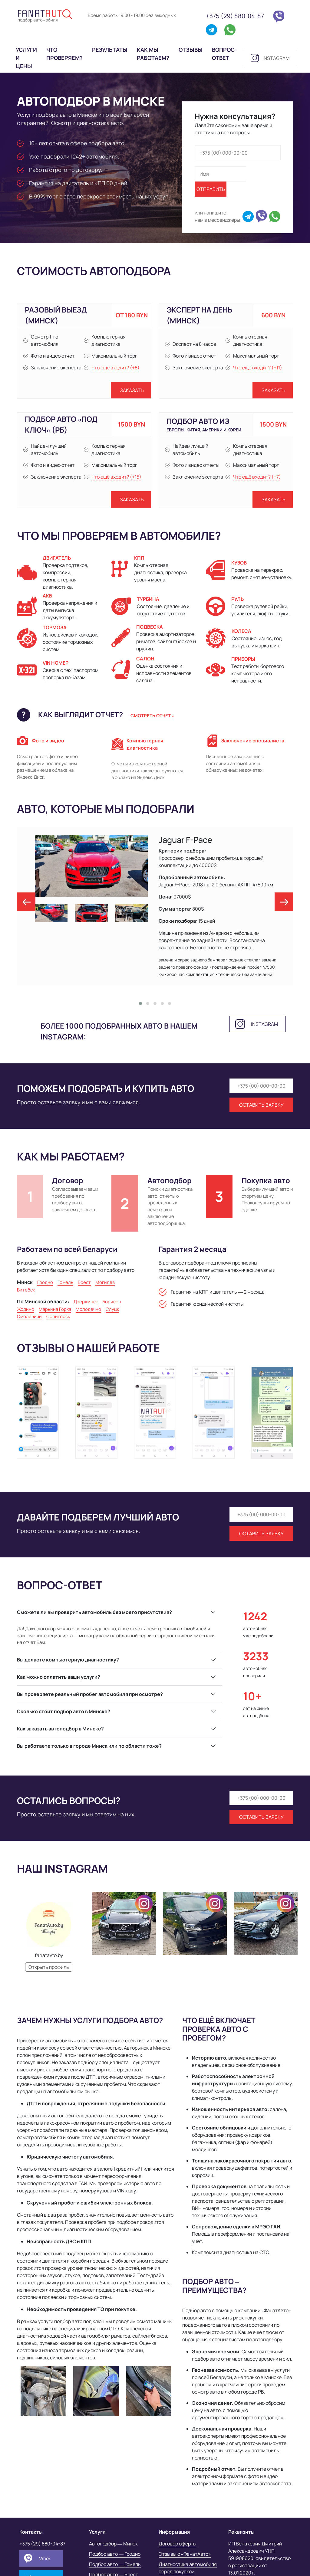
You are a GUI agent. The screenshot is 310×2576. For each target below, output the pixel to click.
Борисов (111, 1301)
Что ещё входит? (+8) (115, 367)
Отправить (210, 189)
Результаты (109, 49)
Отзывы (191, 49)
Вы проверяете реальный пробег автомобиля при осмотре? (90, 1694)
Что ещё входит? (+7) (257, 476)
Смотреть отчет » (152, 715)
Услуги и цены (26, 58)
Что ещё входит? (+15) (116, 476)
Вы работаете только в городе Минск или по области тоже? (89, 1746)
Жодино (25, 1309)
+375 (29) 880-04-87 (235, 16)
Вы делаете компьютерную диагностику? (68, 1659)
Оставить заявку (261, 1104)
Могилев (105, 1282)
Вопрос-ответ (224, 53)
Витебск (26, 1290)
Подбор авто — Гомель (115, 2564)
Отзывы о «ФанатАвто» (185, 2554)
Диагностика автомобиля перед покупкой (188, 2568)
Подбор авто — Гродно (114, 2554)
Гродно (45, 1282)
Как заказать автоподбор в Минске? (60, 1728)
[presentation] (26, 901)
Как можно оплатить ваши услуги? (58, 1677)
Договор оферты (177, 2543)
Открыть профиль (48, 1967)
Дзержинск (86, 1301)
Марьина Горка (55, 1309)
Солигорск (58, 1316)
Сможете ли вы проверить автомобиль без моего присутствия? (94, 1612)
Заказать (132, 390)
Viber (45, 2558)
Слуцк (112, 1309)
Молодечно (88, 1309)
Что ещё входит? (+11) (257, 367)
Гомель (65, 1282)
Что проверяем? (64, 53)
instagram (275, 58)
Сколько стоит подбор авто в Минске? (63, 1711)
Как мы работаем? (153, 53)
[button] (140, 1003)
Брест (84, 1282)
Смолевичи (29, 1316)
